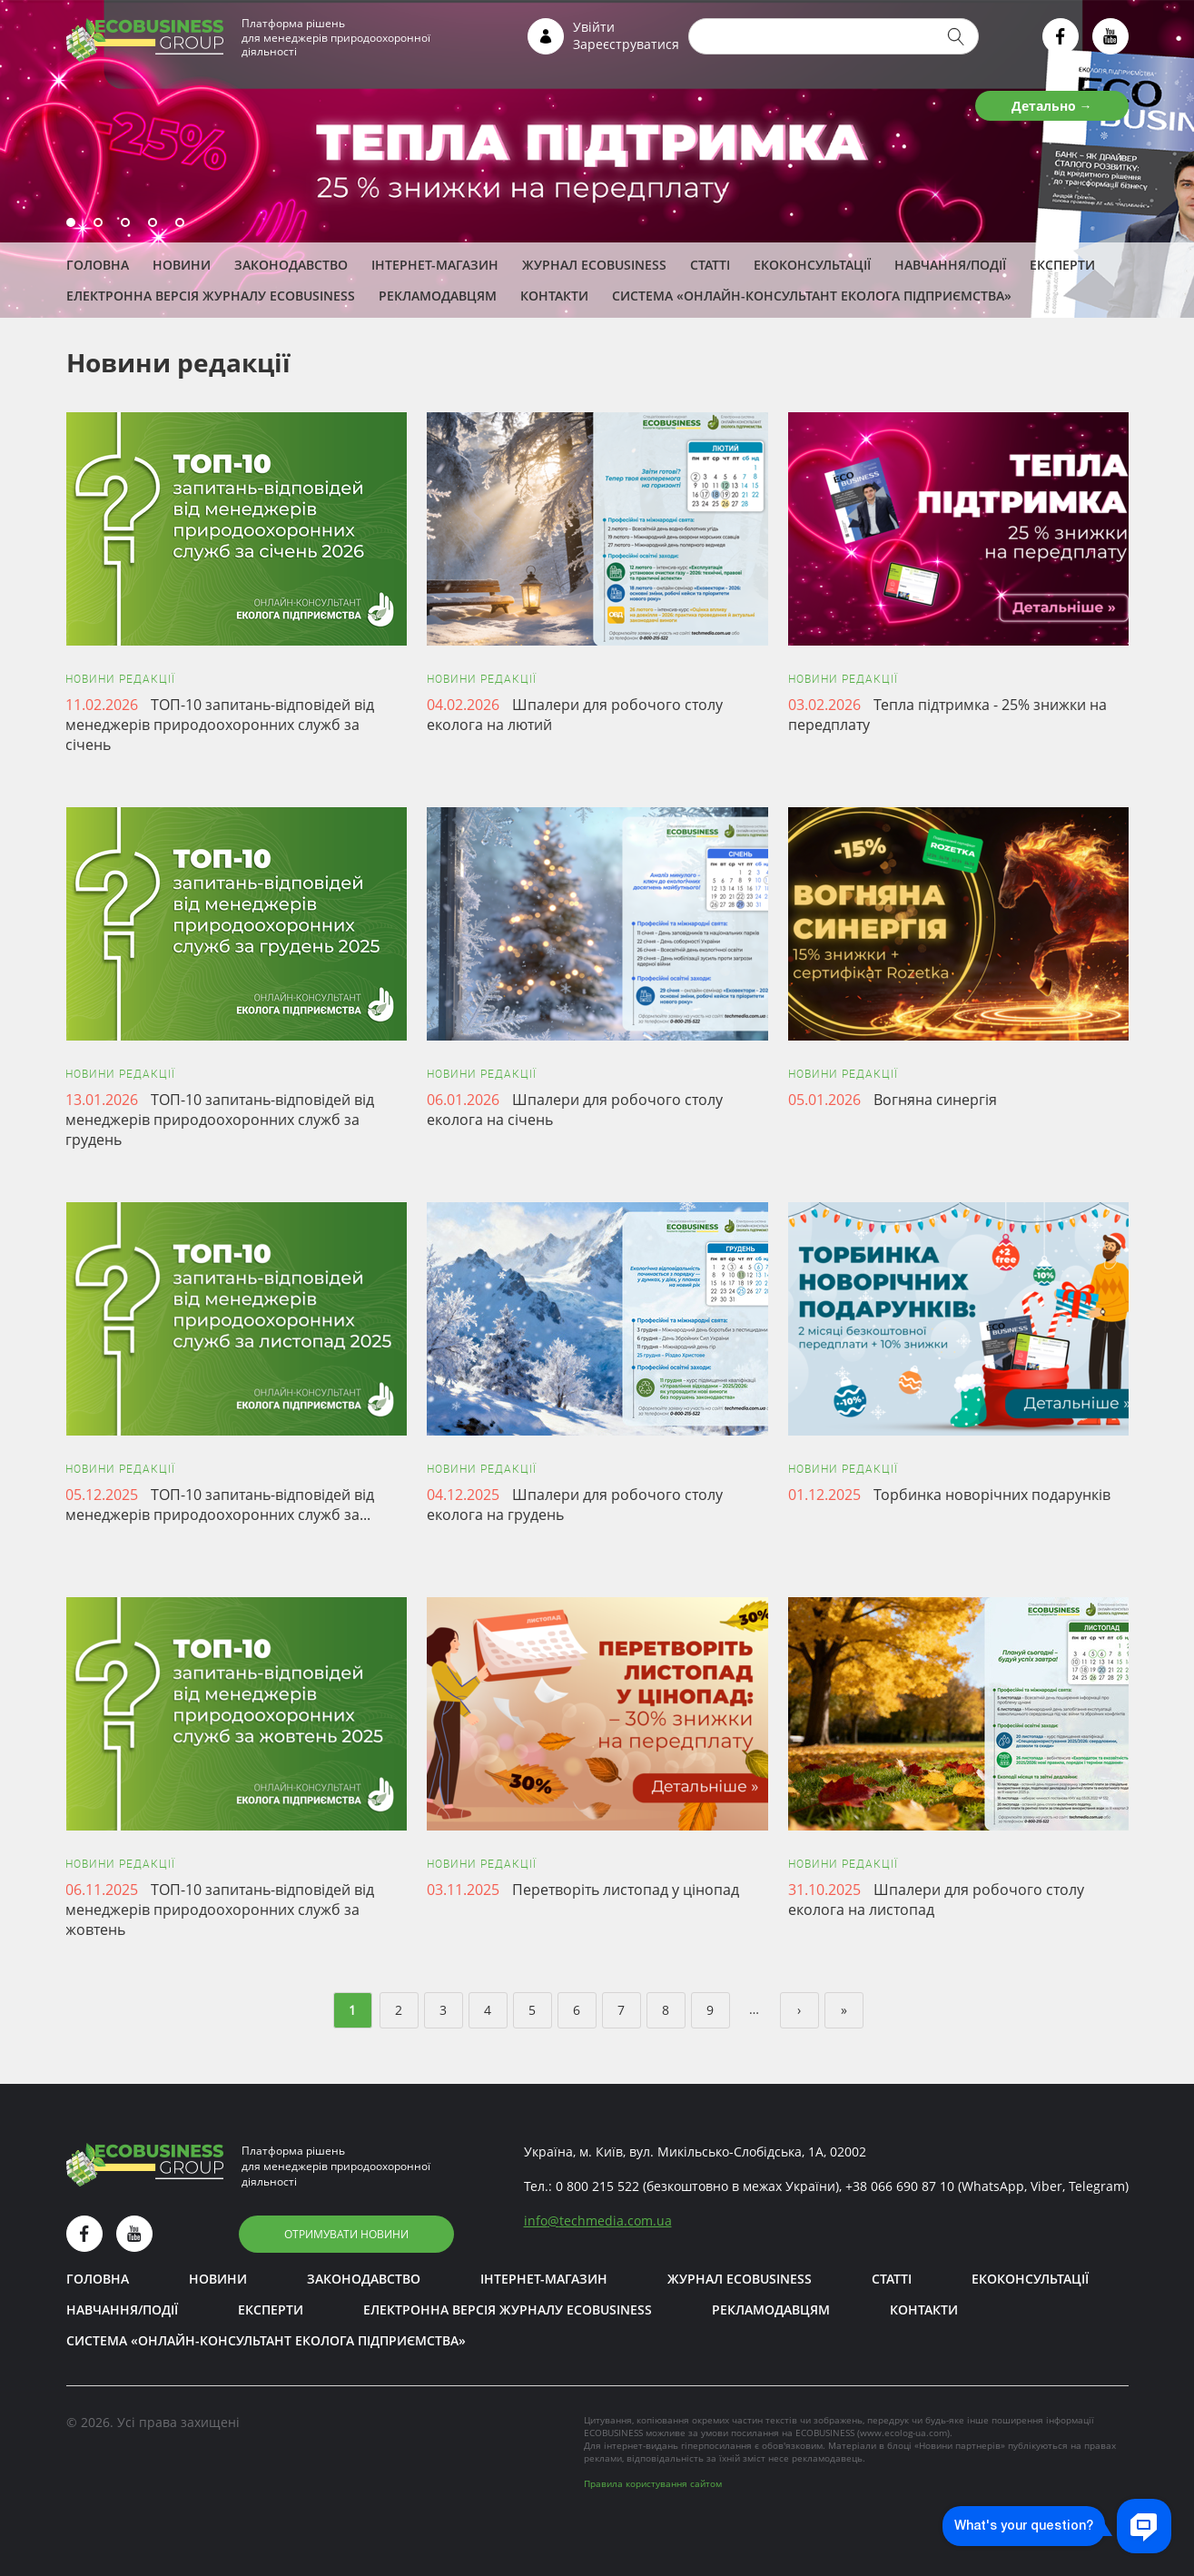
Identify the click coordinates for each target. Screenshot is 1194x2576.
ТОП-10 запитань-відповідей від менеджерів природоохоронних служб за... (219, 1505)
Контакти (554, 295)
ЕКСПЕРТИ (1062, 264)
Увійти (594, 26)
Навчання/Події (950, 264)
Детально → (1051, 105)
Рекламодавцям (438, 295)
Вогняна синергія (935, 1100)
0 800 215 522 (597, 2186)
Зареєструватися (626, 44)
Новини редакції (120, 679)
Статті (710, 264)
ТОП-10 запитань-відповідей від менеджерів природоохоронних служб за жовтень (219, 1909)
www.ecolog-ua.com (903, 2432)
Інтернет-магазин (434, 264)
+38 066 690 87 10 (899, 2186)
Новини (182, 264)
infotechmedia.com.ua (598, 2220)
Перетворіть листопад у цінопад (625, 1890)
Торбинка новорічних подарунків (991, 1495)
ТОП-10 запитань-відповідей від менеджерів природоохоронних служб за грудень (219, 1120)
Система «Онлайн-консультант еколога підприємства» (811, 295)
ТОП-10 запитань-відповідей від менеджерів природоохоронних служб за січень (219, 725)
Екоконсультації (812, 264)
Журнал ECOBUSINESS (594, 264)
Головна (97, 264)
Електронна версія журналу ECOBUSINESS (210, 295)
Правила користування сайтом (653, 2483)
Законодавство (291, 264)
